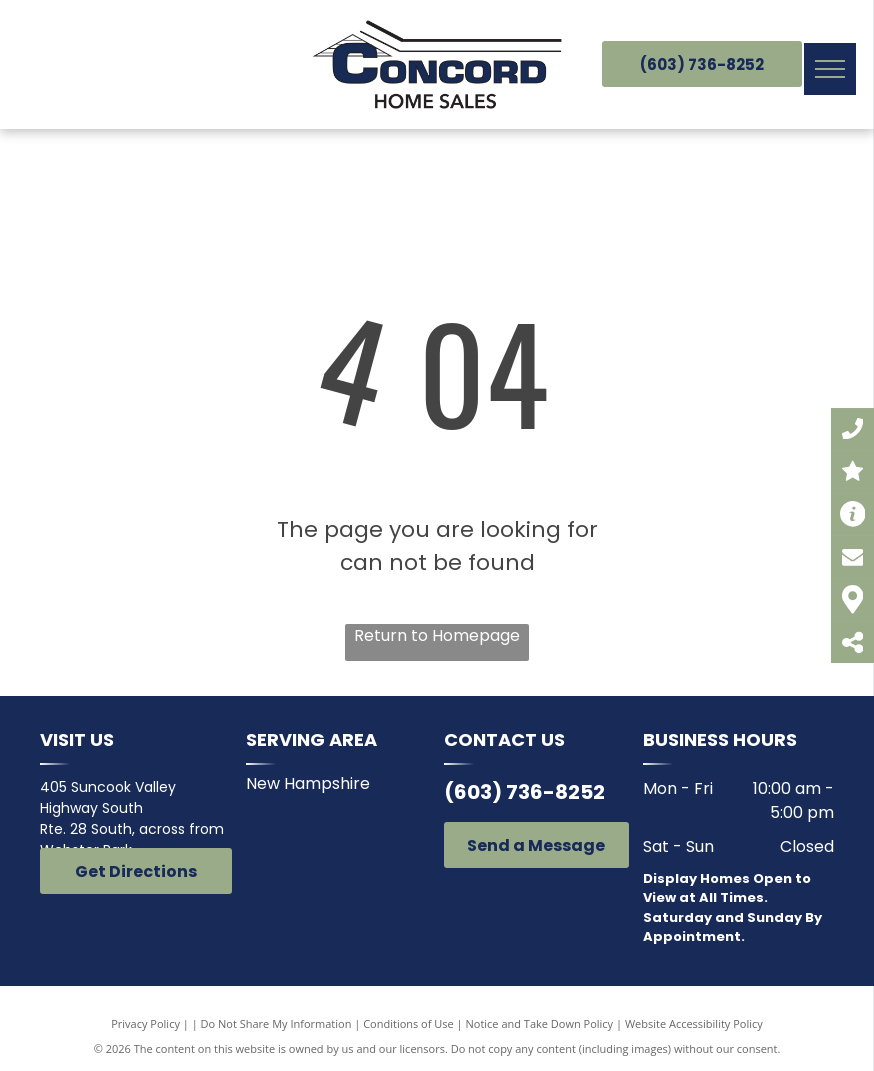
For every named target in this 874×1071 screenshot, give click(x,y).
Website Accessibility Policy (694, 1023)
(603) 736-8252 (524, 792)
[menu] (830, 69)
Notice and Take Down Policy (540, 1023)
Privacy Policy (145, 1023)
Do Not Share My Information (276, 1023)
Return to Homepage (437, 635)
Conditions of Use (408, 1023)
